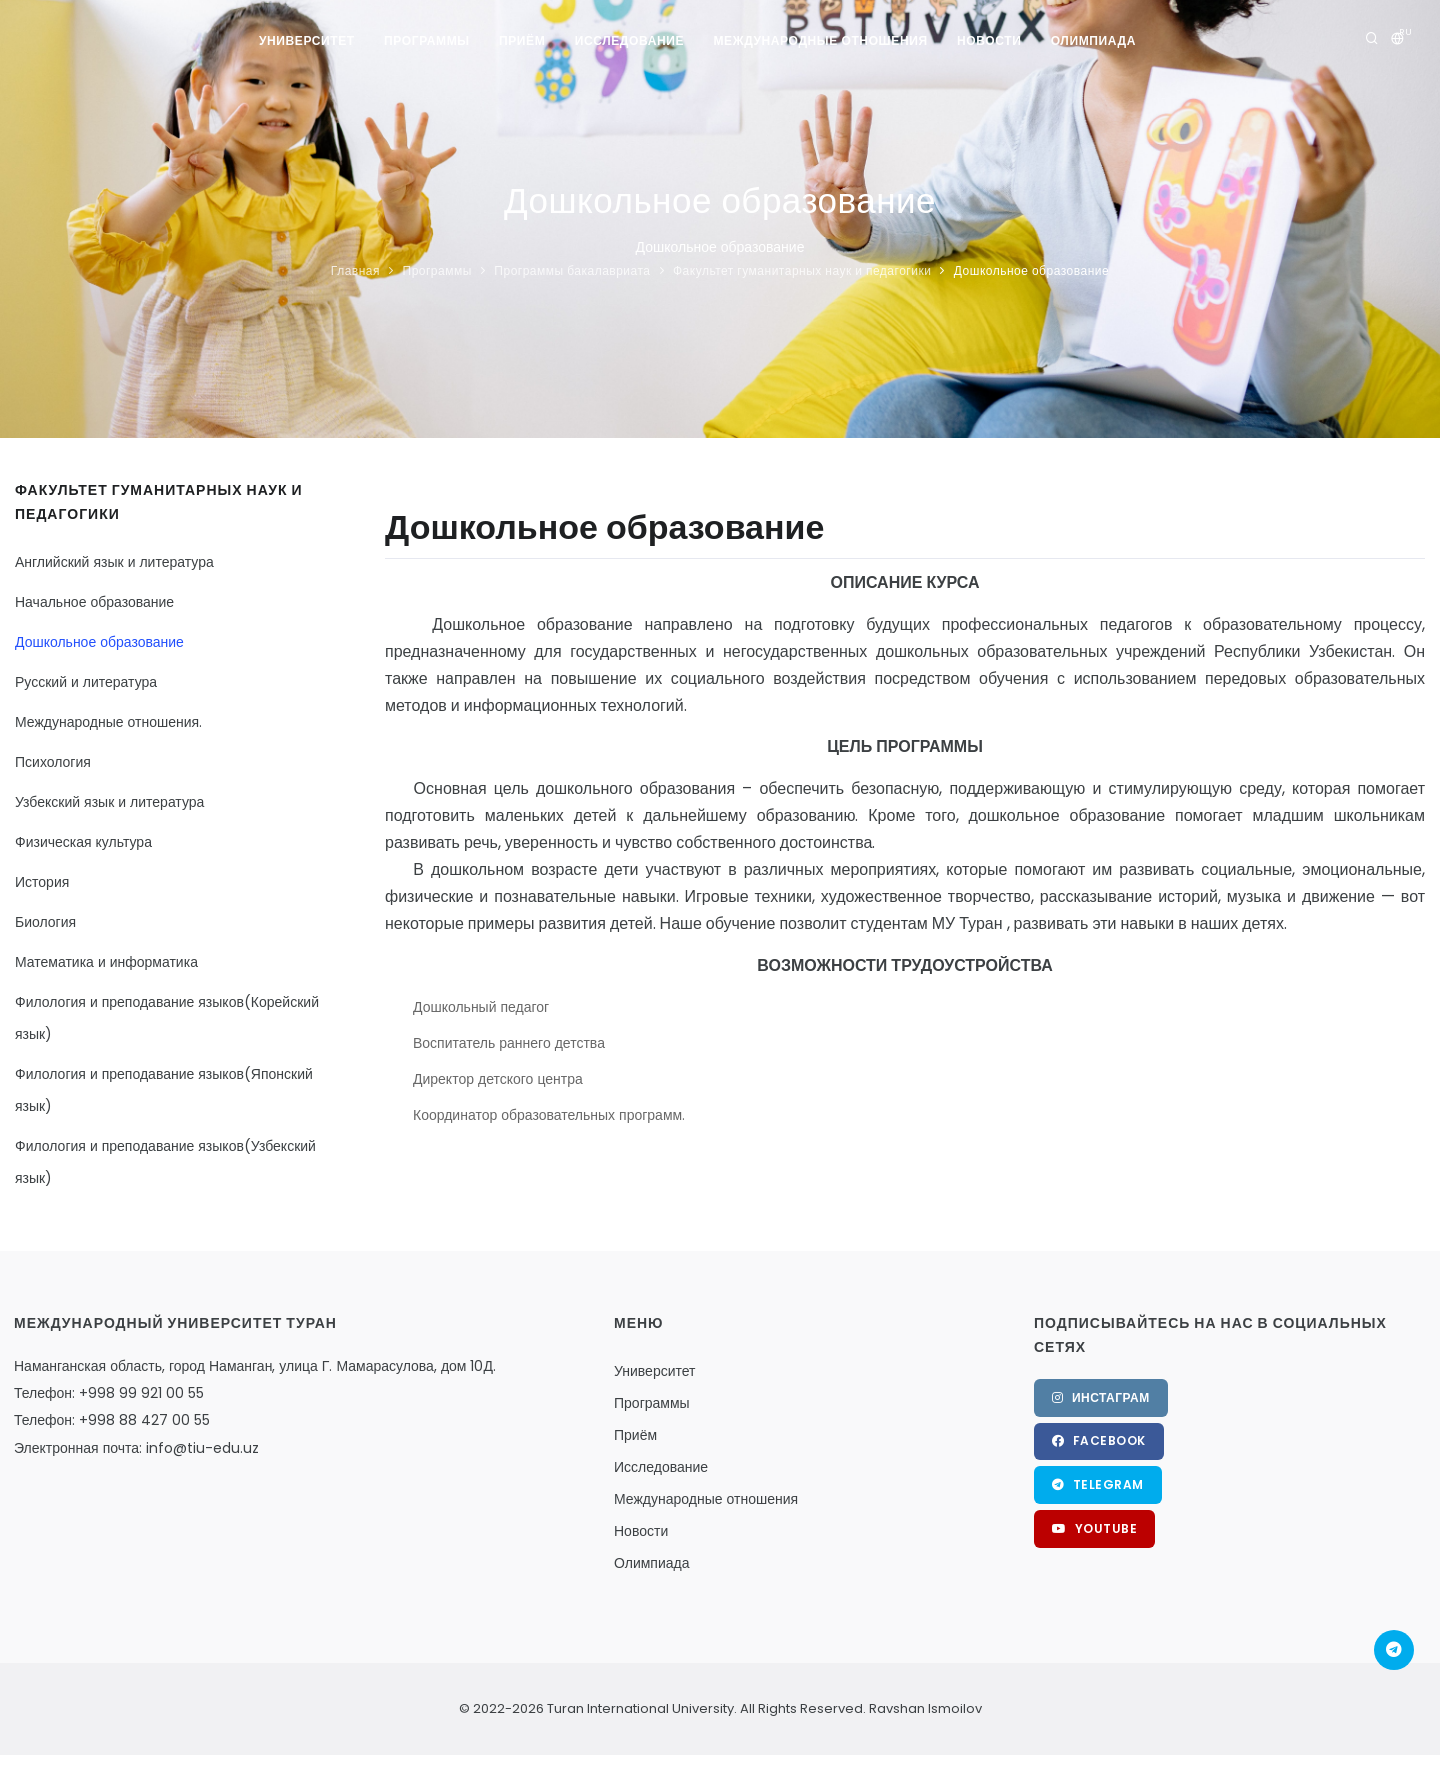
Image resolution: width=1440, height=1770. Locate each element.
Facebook (1099, 1441)
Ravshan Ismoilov (924, 1708)
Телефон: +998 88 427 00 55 (112, 1420)
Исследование (629, 40)
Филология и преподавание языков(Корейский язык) (167, 1018)
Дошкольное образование (1031, 270)
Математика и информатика (106, 962)
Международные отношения (821, 40)
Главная (355, 270)
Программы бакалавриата (572, 270)
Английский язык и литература (114, 562)
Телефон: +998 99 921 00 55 (109, 1393)
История (42, 882)
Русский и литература (86, 682)
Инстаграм (1101, 1397)
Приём (522, 40)
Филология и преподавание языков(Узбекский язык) (165, 1162)
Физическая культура (83, 842)
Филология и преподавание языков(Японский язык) (164, 1090)
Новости (990, 40)
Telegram (1098, 1485)
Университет (306, 40)
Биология (45, 922)
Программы (425, 40)
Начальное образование (94, 602)
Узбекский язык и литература (109, 802)
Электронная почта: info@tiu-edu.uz (136, 1448)
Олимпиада (1094, 40)
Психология (53, 762)
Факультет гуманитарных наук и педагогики (802, 270)
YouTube (1095, 1529)
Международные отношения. (108, 722)
